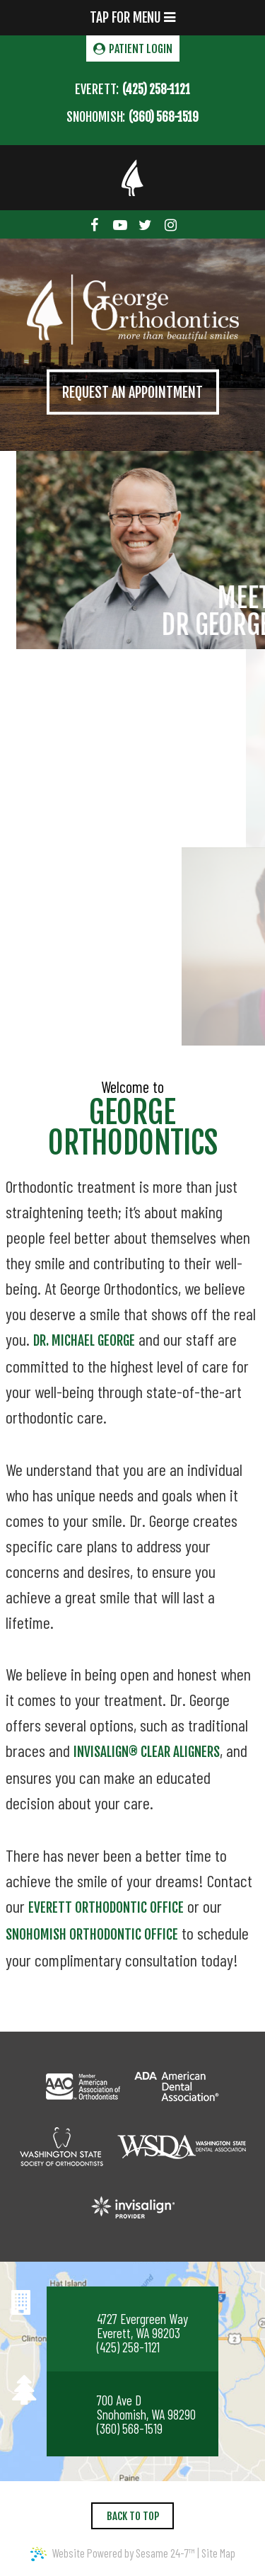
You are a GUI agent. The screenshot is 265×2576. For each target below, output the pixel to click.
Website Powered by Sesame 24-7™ (112, 2553)
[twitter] (145, 224)
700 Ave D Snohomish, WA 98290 (146, 2407)
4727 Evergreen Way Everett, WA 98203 (142, 2326)
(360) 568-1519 (164, 117)
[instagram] (170, 224)
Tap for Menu (132, 17)
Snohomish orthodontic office (92, 1934)
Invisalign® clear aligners (146, 1752)
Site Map (218, 2553)
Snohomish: (95, 117)
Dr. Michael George (84, 1340)
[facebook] (95, 224)
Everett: (97, 89)
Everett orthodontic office (106, 1907)
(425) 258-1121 (156, 89)
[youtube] (120, 224)
